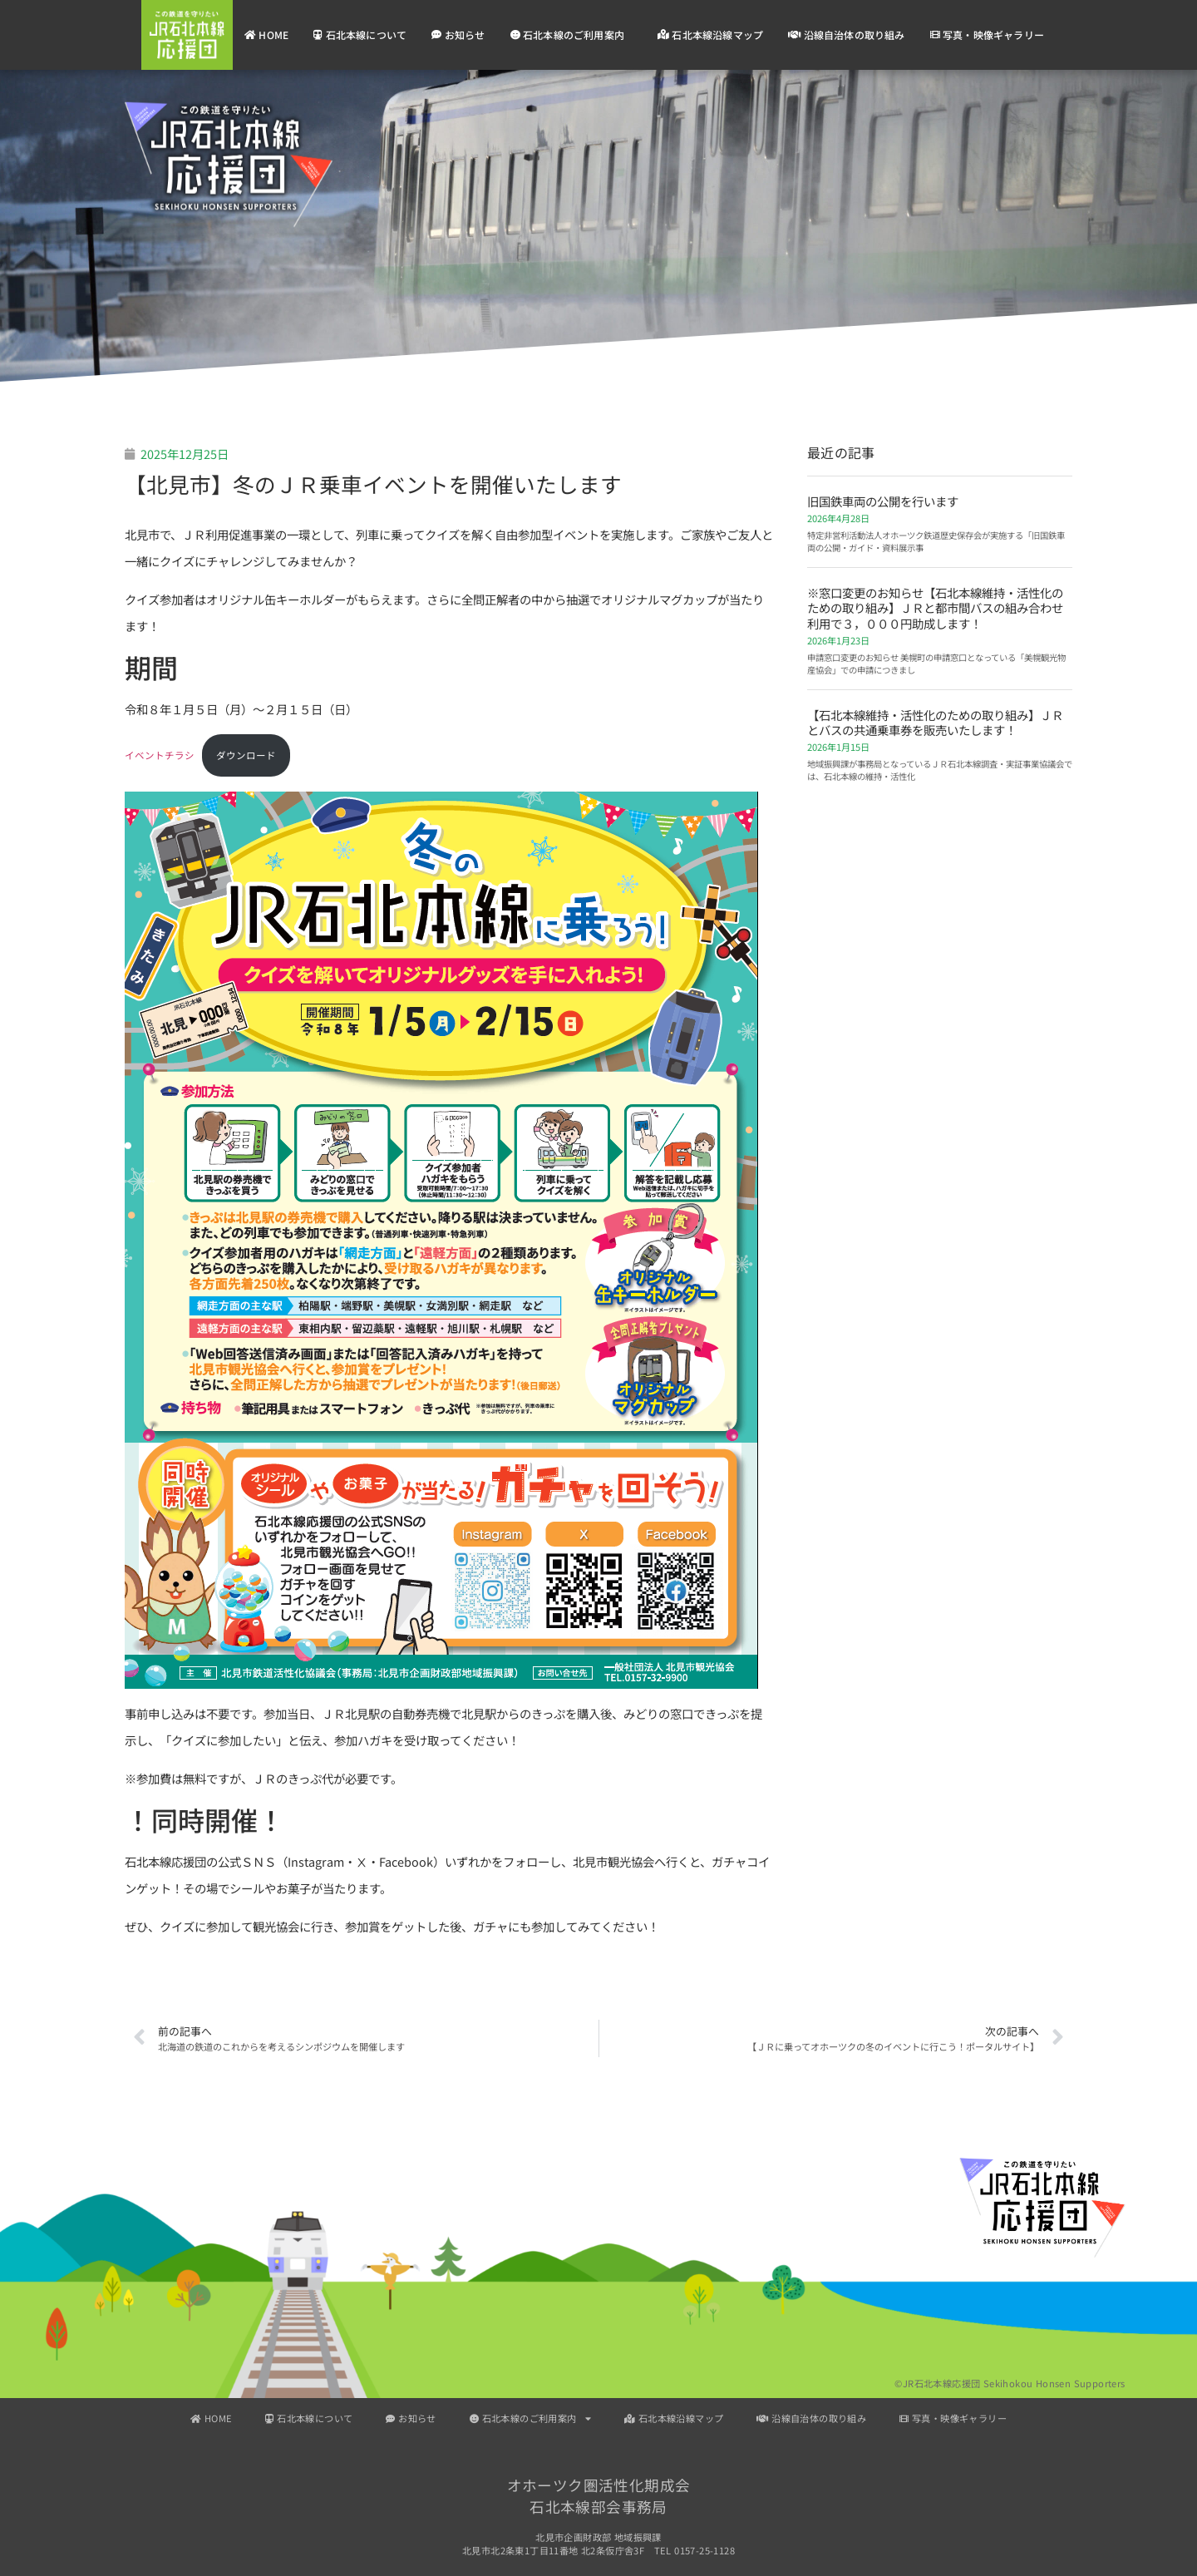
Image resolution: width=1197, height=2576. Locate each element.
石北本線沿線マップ (710, 34)
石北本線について (359, 34)
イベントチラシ (160, 755)
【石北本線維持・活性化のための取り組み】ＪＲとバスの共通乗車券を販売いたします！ (935, 722)
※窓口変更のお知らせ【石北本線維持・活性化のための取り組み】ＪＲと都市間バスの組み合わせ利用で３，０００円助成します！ (935, 608)
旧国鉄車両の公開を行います (882, 501)
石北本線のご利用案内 (571, 35)
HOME (266, 34)
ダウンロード (246, 755)
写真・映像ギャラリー (987, 34)
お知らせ (458, 34)
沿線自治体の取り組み (846, 34)
